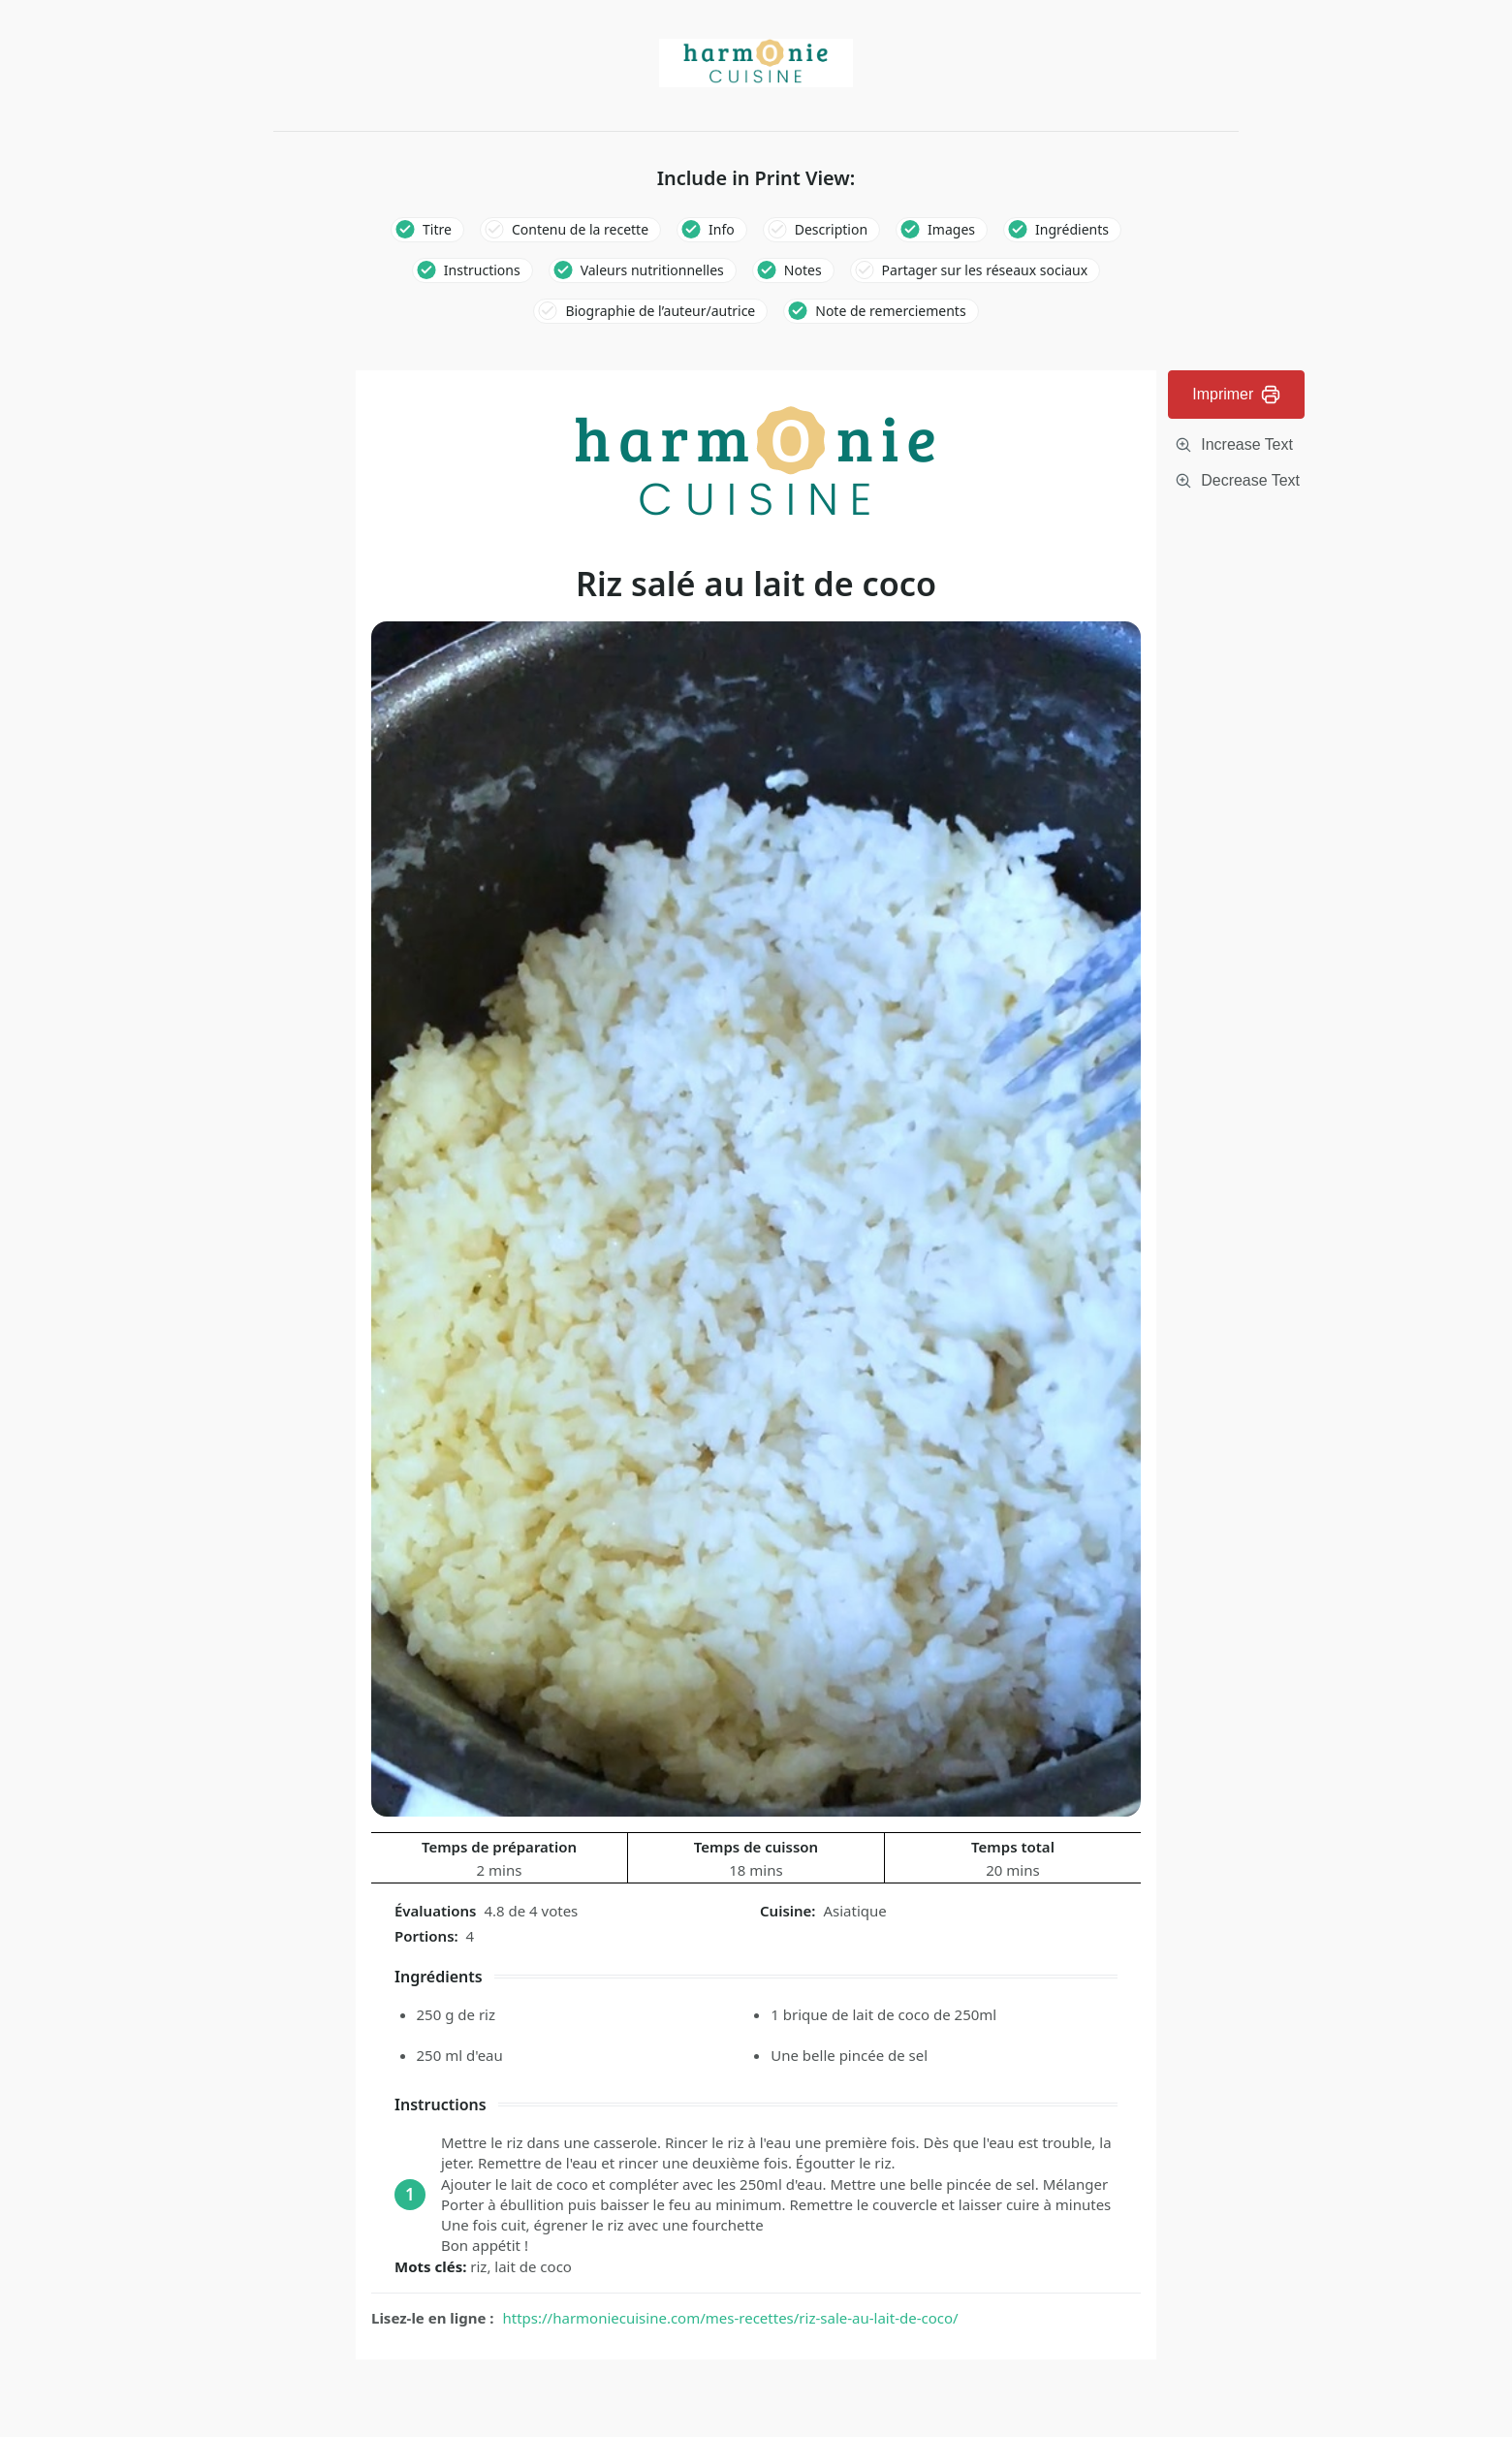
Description (831, 229)
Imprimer (1236, 394)
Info (722, 229)
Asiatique (854, 1910)
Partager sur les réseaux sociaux (985, 270)
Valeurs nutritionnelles (652, 270)
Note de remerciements (890, 310)
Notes (803, 270)
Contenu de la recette (580, 229)
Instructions (482, 270)
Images (951, 229)
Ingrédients (1072, 229)
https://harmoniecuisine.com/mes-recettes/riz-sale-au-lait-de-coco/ (731, 2317)
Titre (437, 229)
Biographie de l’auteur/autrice (660, 310)
